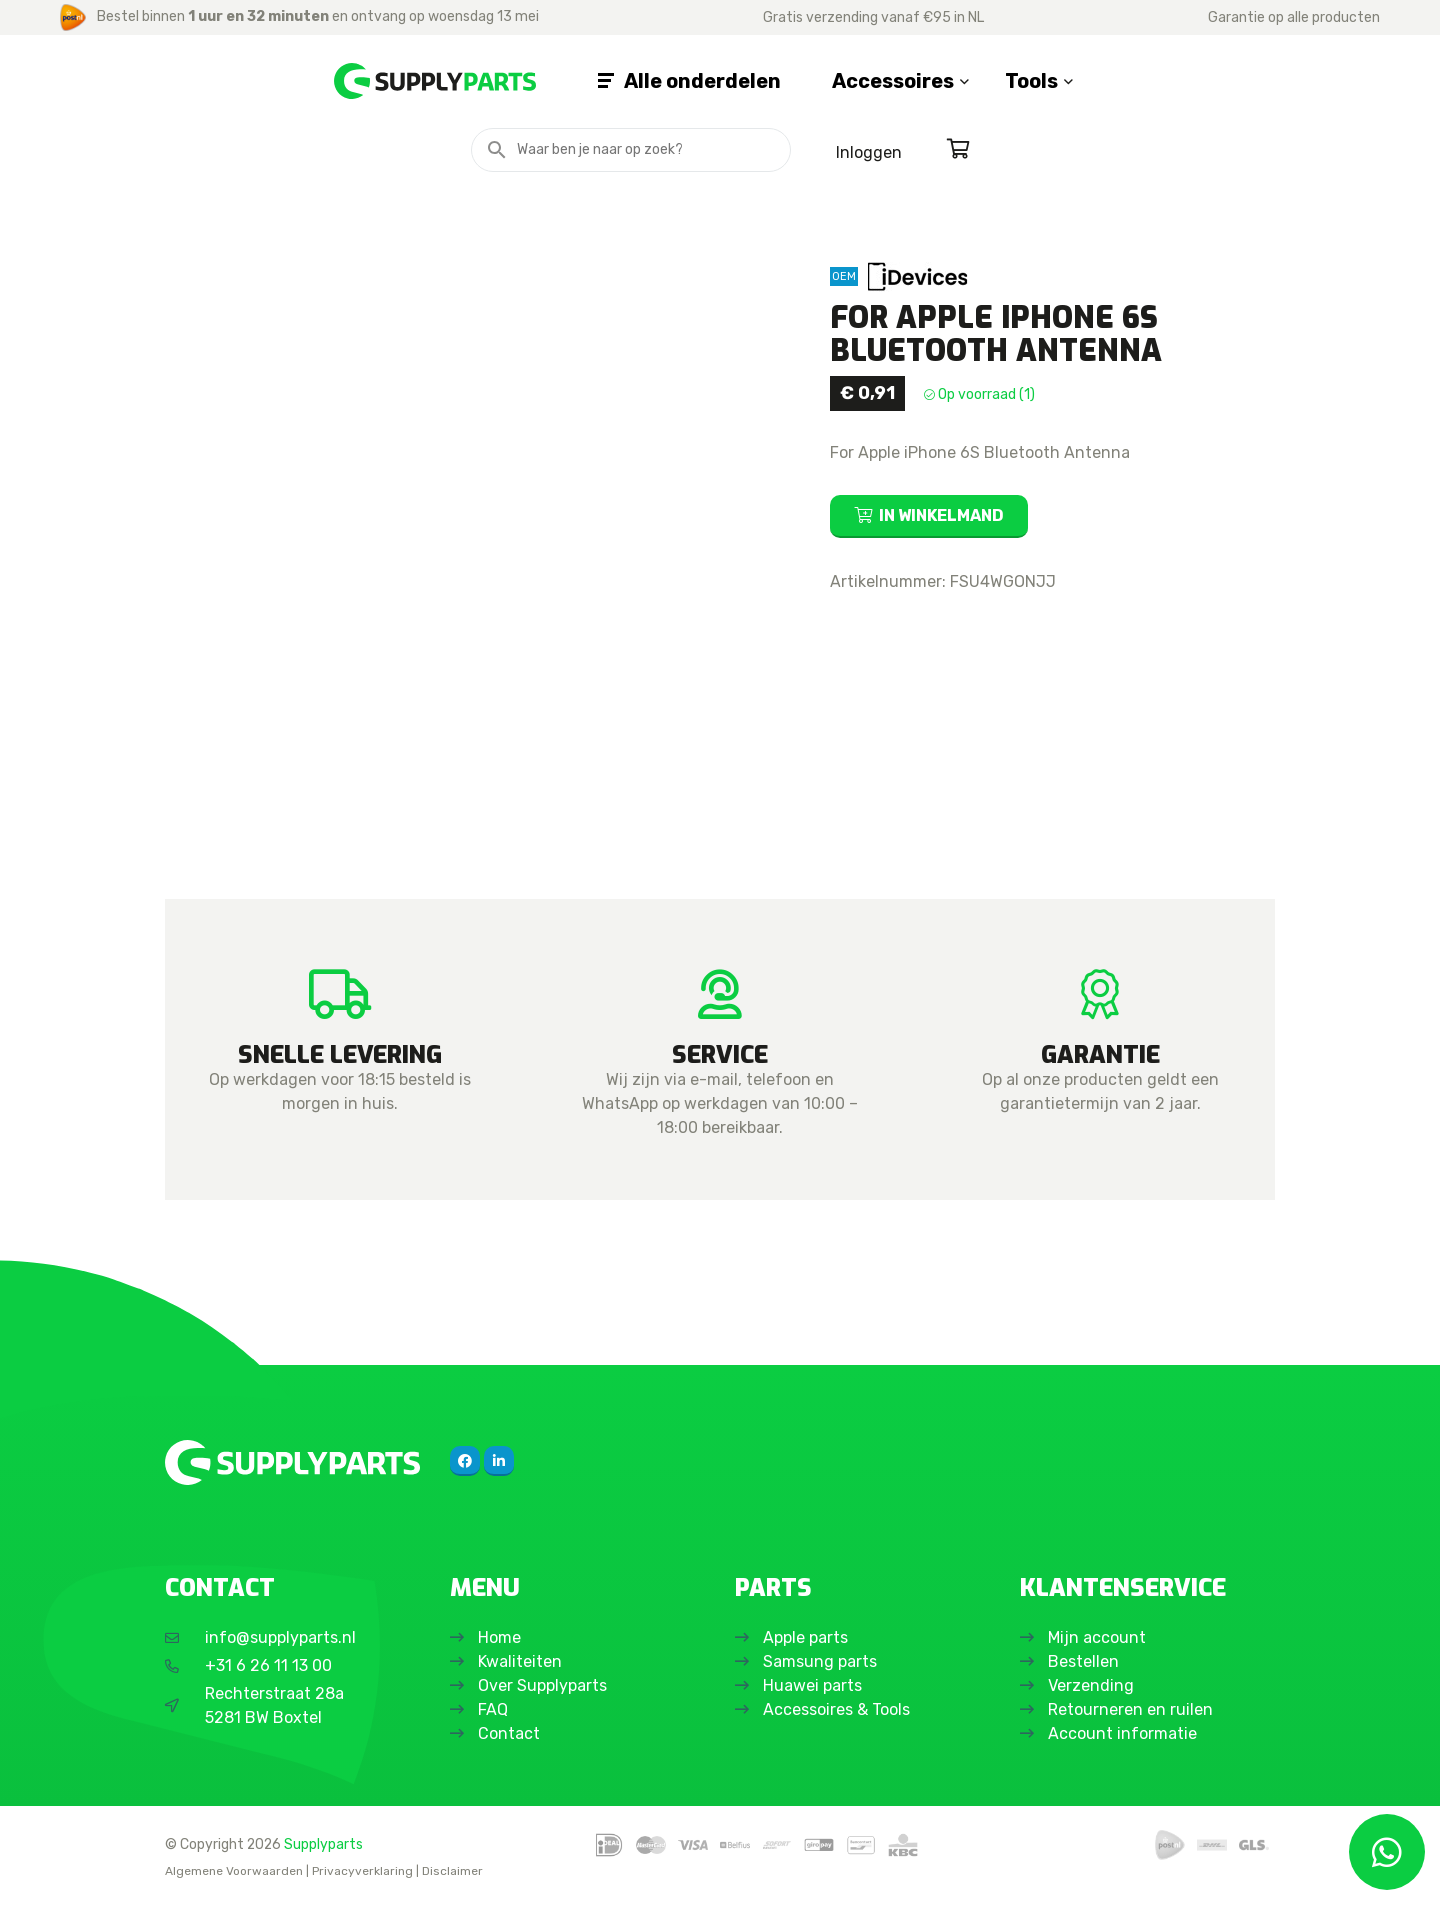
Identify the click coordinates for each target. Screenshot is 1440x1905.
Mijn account (1099, 1637)
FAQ (495, 1709)
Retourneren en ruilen (1132, 1709)
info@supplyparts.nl (280, 1637)
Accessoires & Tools (838, 1709)
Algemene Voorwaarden (234, 1871)
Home (501, 1637)
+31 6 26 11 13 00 (268, 1665)
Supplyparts (323, 1844)
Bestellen (1085, 1661)
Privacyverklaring (362, 1871)
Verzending (1093, 1685)
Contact (511, 1733)
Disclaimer (452, 1871)
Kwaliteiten (522, 1661)
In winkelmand (941, 515)
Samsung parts (822, 1661)
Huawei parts (814, 1685)
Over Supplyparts (544, 1685)
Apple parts (807, 1637)
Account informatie (1124, 1733)
